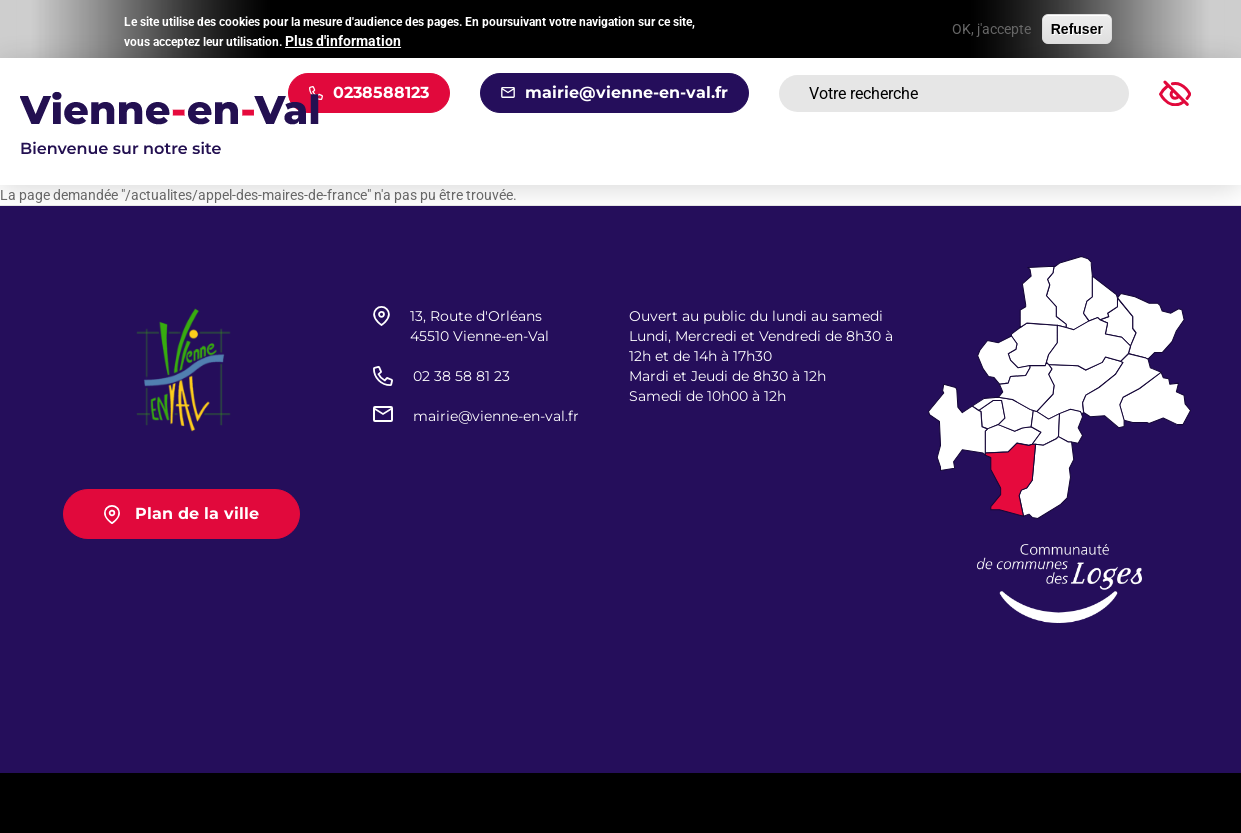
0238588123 (381, 92)
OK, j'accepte (991, 27)
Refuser (1077, 27)
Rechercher (1089, 94)
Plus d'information (343, 40)
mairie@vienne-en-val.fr (626, 92)
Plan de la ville (197, 513)
